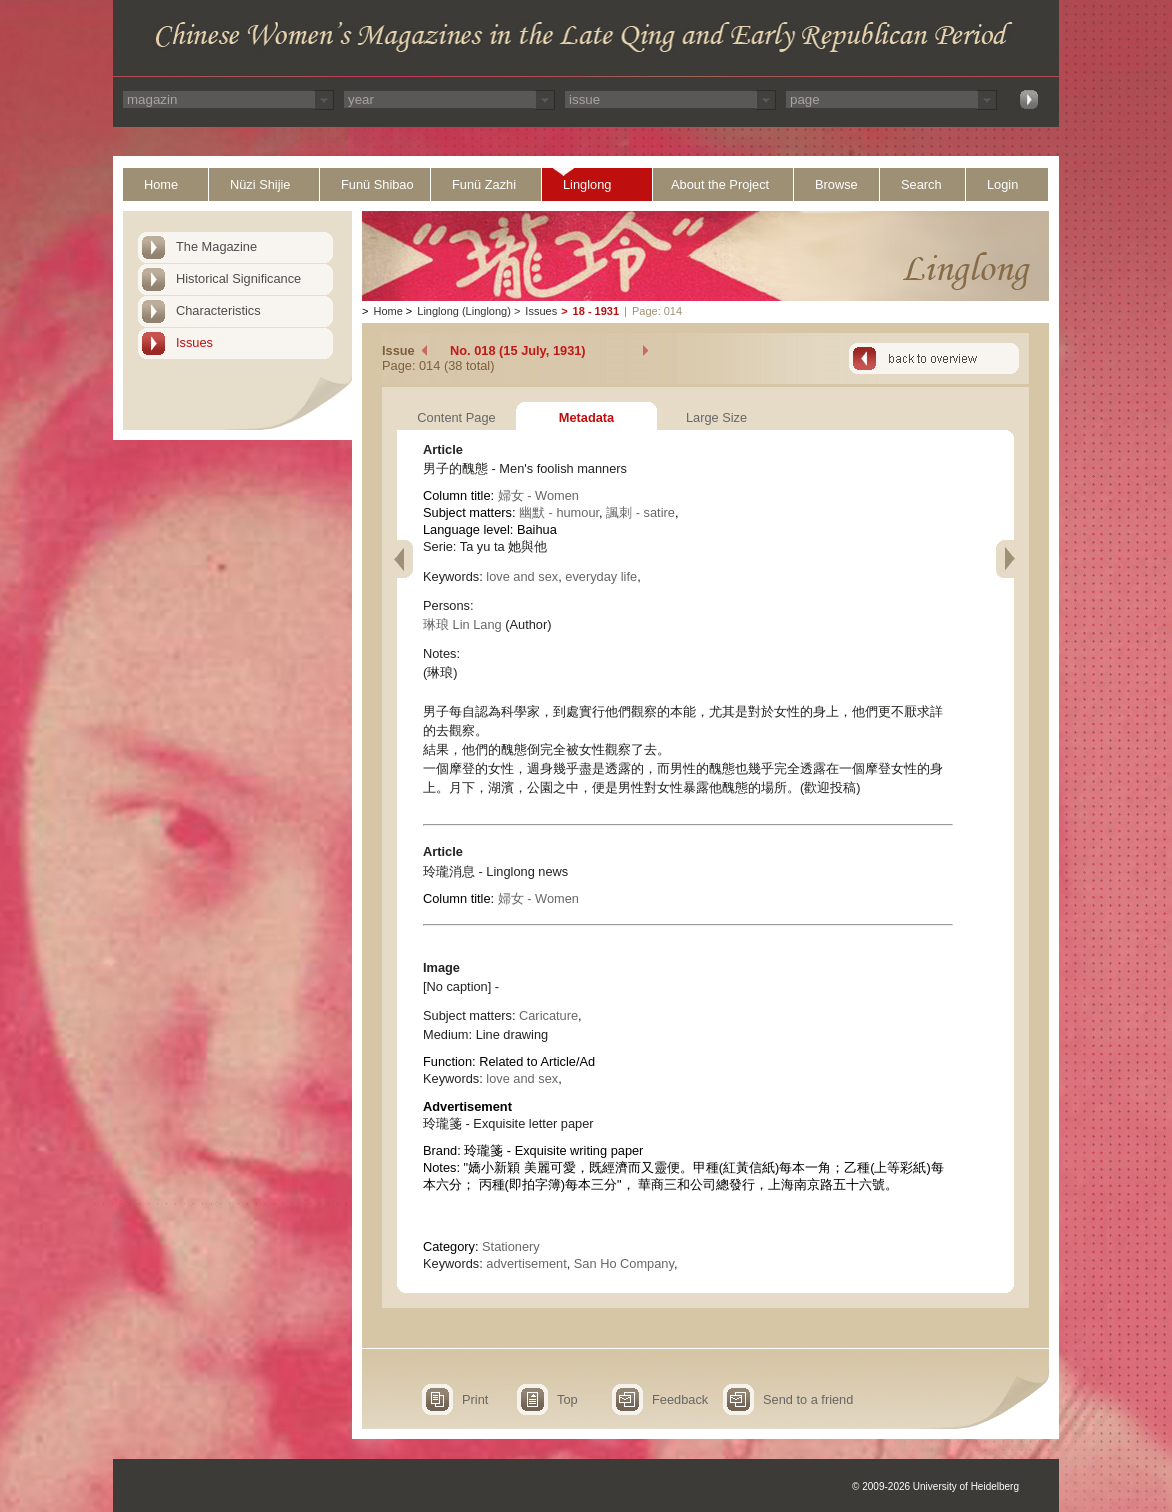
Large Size (716, 417)
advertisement (526, 1263)
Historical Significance (238, 278)
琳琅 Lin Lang (462, 624)
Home (161, 184)
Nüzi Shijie (260, 184)
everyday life (601, 576)
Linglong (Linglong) (464, 311)
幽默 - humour (559, 512)
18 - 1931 (596, 311)
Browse (836, 184)
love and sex (522, 576)
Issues (194, 342)
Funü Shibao (377, 184)
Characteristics (218, 310)
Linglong (587, 184)
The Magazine (216, 246)
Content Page (456, 417)
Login (1002, 184)
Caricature (548, 1015)
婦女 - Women (538, 495)
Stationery (511, 1246)
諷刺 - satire (640, 512)
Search (921, 184)
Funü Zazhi (484, 184)
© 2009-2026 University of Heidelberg (935, 1486)
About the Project (720, 184)
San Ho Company (624, 1263)
